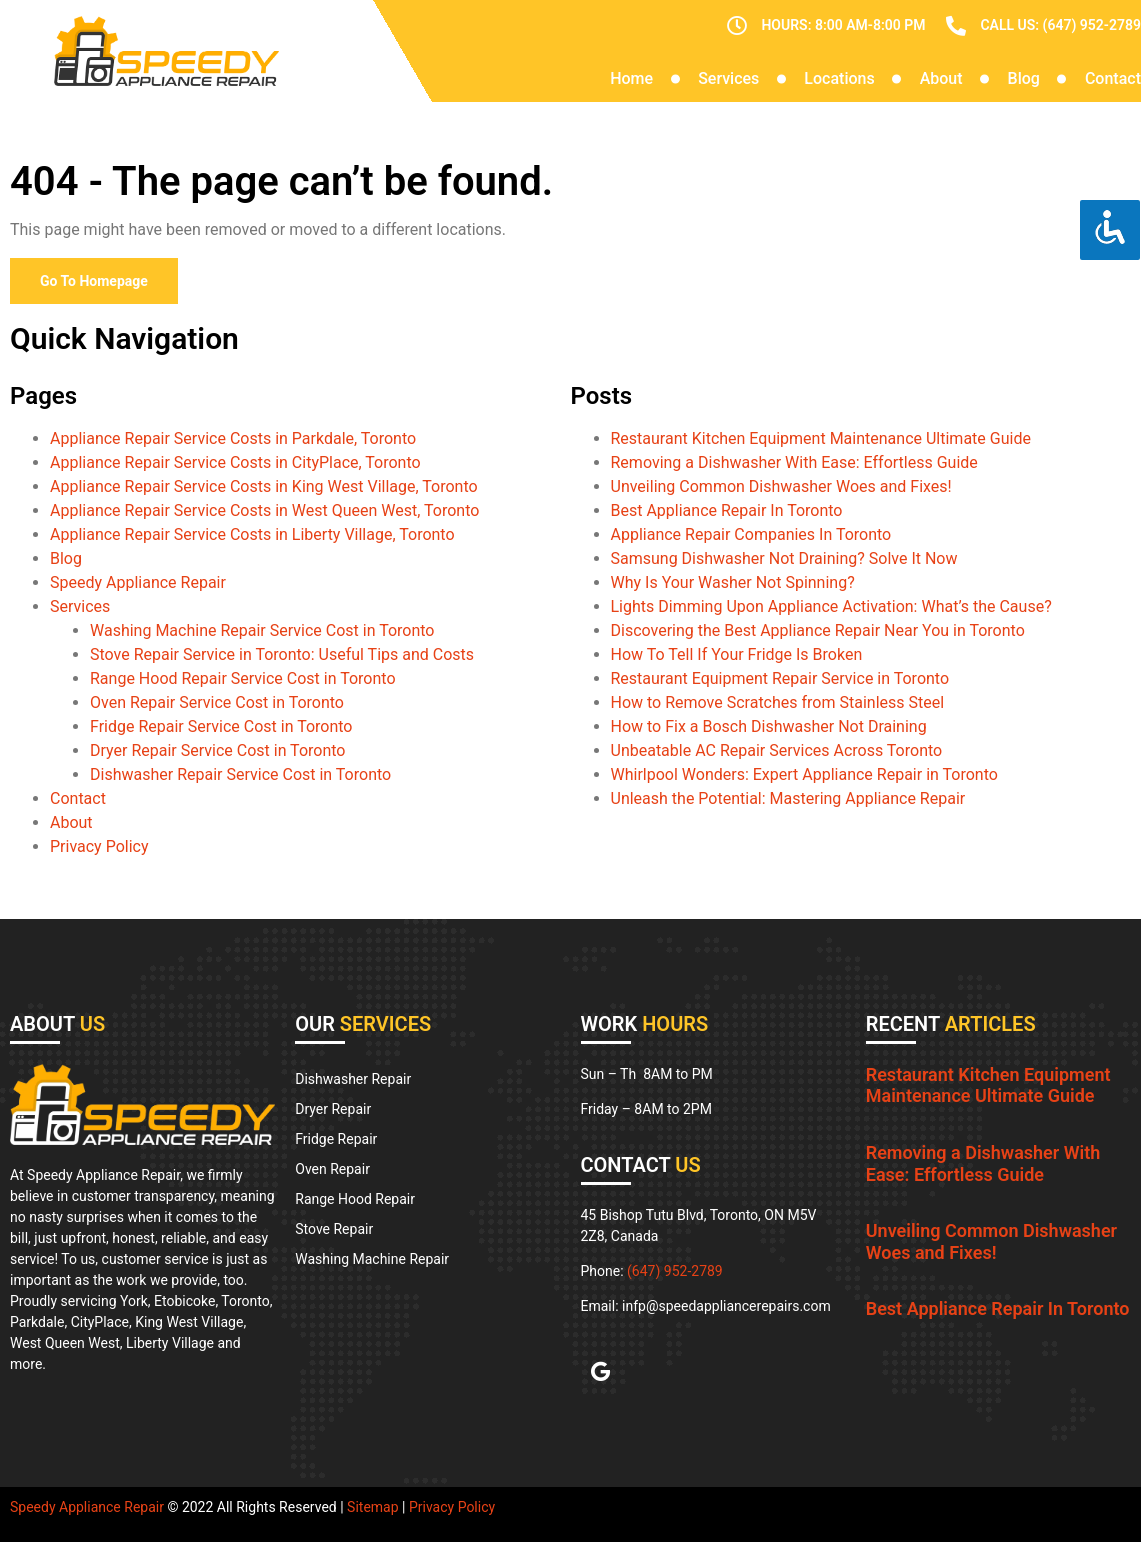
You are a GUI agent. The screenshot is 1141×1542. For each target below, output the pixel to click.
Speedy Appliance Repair (138, 582)
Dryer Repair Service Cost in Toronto (217, 750)
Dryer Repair (333, 1109)
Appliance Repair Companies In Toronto (751, 534)
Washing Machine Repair (372, 1259)
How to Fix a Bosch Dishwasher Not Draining (769, 726)
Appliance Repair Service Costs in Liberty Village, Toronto (252, 534)
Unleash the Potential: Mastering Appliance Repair (788, 798)
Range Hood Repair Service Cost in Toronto (243, 678)
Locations (839, 78)
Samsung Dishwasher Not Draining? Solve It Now (784, 558)
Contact (1113, 78)
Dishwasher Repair (353, 1079)
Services (728, 78)
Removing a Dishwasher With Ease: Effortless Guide (794, 462)
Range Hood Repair (355, 1199)
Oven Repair (332, 1169)
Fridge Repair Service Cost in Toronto (221, 726)
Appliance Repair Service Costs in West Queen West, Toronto (264, 510)
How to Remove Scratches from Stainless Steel (778, 702)
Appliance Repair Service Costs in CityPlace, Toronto (235, 462)
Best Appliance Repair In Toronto (727, 510)
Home (631, 78)
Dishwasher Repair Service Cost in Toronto (240, 774)
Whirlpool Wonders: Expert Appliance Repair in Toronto (804, 774)
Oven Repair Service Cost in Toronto (217, 702)
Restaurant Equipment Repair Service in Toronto (780, 678)
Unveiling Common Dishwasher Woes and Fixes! (781, 486)
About (941, 78)
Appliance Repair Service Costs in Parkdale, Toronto (233, 438)
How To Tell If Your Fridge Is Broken (737, 654)
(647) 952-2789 (675, 1271)
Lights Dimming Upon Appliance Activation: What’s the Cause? (831, 606)
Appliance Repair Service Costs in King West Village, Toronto (264, 486)
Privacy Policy (99, 846)
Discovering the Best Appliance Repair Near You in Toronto (818, 630)
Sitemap (372, 1507)
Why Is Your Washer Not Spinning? (733, 582)
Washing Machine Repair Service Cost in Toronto (262, 630)
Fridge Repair (336, 1139)
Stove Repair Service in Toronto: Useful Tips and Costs (282, 654)
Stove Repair (334, 1229)
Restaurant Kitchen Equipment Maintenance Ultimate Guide (821, 438)
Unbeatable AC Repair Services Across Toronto (777, 750)
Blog (1024, 78)
